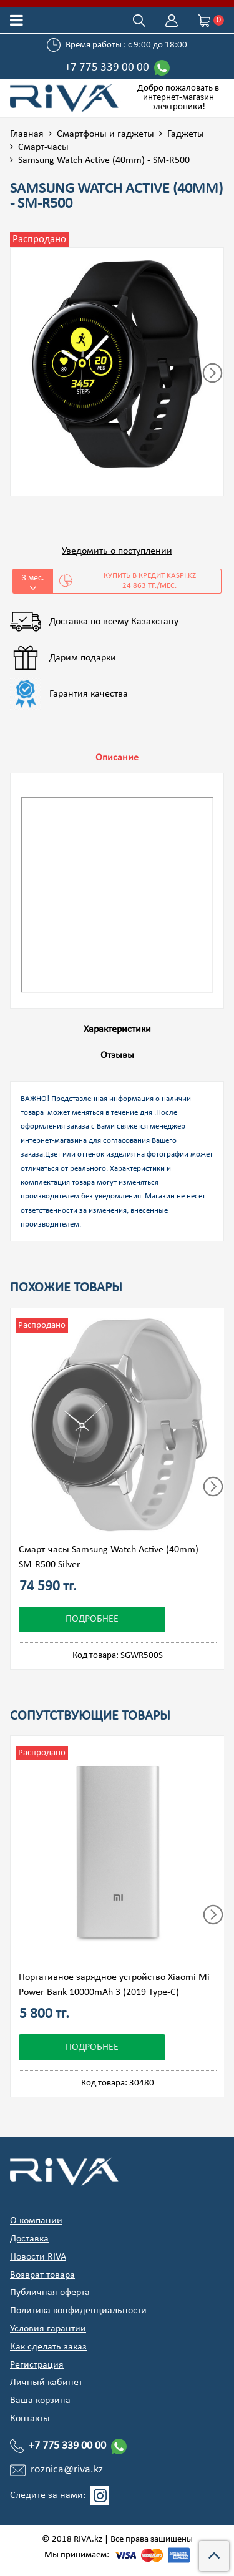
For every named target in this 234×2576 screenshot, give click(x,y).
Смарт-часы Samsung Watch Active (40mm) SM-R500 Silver (108, 1557)
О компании (36, 2221)
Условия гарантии (48, 2329)
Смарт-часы (43, 147)
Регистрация (37, 2365)
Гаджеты (185, 134)
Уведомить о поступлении (117, 551)
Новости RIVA (38, 2257)
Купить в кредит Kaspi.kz (137, 581)
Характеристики (117, 1029)
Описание (117, 758)
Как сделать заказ (48, 2347)
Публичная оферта (50, 2293)
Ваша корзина (40, 2401)
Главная (27, 134)
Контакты (30, 2419)
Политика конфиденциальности (78, 2311)
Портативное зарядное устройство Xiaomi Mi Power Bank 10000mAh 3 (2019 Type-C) (114, 1984)
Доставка (29, 2239)
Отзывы (117, 1055)
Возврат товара (42, 2275)
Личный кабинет (46, 2382)
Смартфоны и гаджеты (105, 134)
